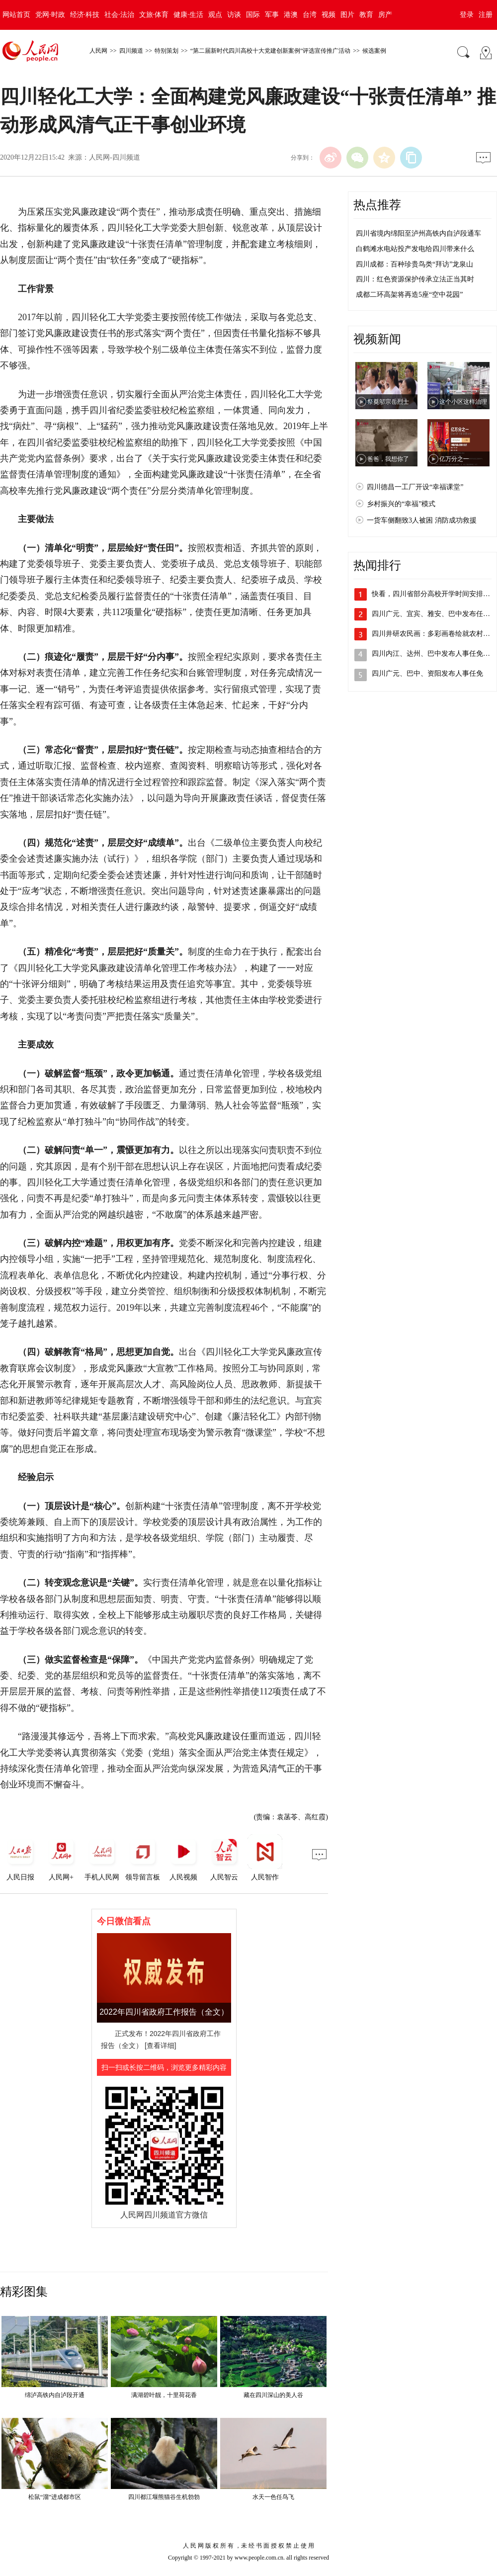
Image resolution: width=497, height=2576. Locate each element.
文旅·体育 (154, 14)
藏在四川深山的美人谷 (273, 2395)
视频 (328, 14)
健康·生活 (188, 14)
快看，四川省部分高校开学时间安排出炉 (434, 594)
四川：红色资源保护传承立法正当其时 (415, 279)
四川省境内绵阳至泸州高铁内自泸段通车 (418, 233)
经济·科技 (85, 14)
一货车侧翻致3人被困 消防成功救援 (422, 520)
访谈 (234, 14)
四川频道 (131, 50)
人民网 (98, 50)
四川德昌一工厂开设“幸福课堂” (415, 487)
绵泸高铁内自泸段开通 (54, 2395)
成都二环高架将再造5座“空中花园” (409, 294)
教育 (366, 14)
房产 (385, 14)
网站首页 (16, 14)
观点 (215, 14)
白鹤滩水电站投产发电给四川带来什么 (415, 249)
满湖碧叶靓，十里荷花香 (164, 2395)
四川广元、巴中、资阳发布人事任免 (427, 673)
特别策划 (166, 50)
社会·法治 (119, 14)
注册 (486, 14)
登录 (467, 14)
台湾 (310, 14)
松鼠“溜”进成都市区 (55, 2496)
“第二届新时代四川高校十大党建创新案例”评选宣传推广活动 (270, 50)
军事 (272, 14)
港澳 (291, 14)
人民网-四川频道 (114, 157)
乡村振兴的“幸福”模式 (401, 504)
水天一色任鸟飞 (273, 2496)
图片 (347, 14)
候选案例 (374, 50)
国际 (253, 14)
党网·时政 (50, 14)
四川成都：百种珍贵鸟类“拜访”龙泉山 (414, 264)
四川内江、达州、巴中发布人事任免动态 (434, 653)
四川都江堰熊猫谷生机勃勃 (164, 2496)
